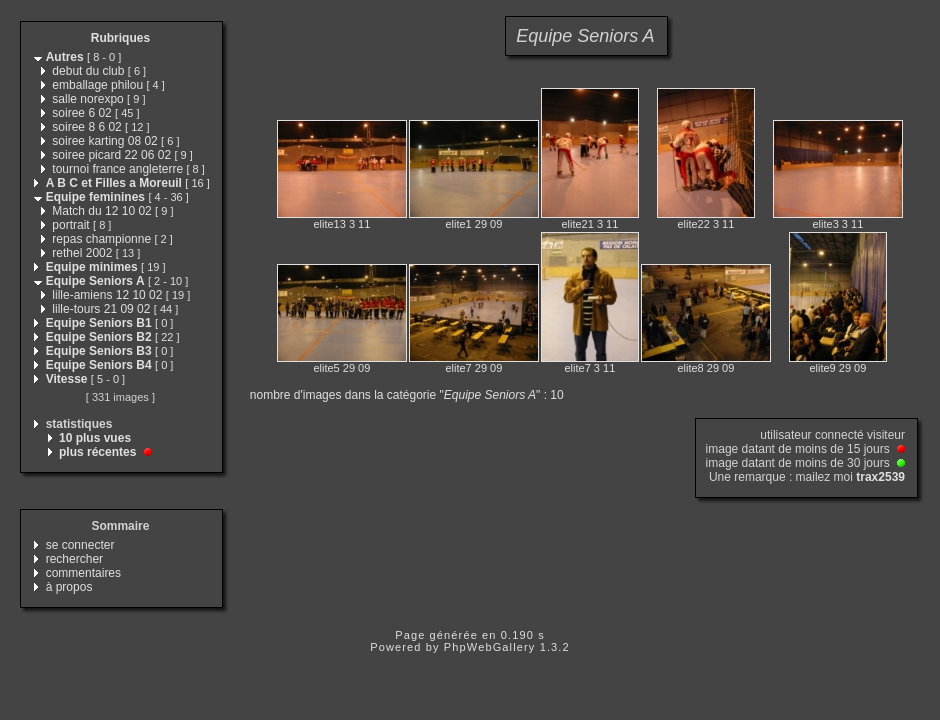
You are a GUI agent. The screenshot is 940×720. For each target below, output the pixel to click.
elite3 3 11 (838, 224)
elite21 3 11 (589, 224)
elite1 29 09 (473, 224)
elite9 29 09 (837, 368)
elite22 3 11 (705, 224)
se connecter (80, 545)
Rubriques (120, 38)
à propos (69, 587)
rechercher (74, 559)
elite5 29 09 (341, 368)
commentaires (83, 573)
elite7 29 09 (473, 368)
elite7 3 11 (590, 368)
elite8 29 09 (705, 368)
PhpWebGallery (490, 647)
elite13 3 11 (341, 224)
